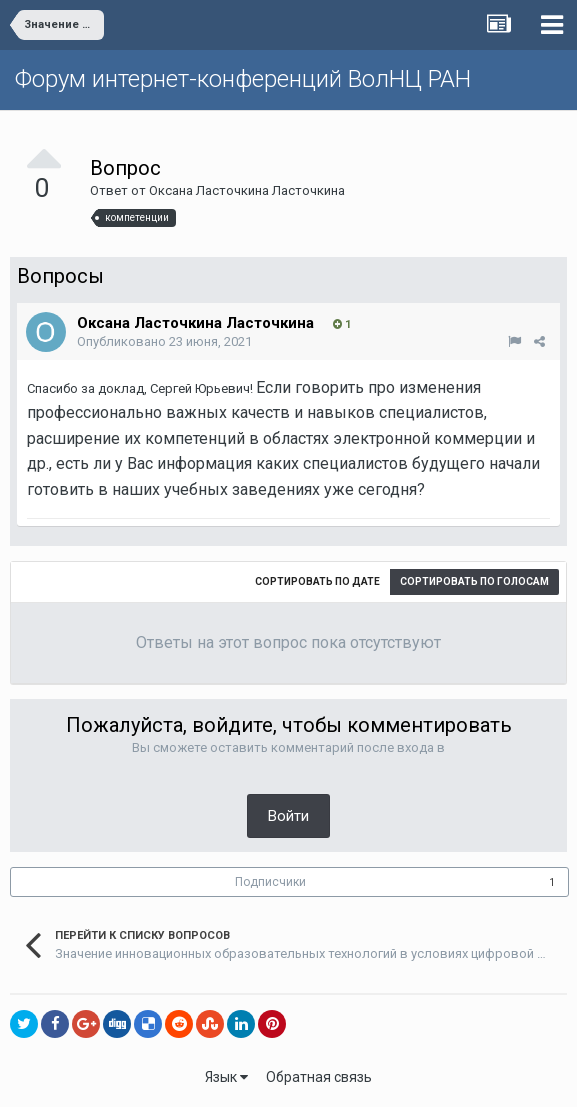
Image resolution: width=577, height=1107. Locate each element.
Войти (288, 816)
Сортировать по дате (317, 581)
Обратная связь (319, 1077)
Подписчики (270, 882)
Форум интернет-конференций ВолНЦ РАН (243, 79)
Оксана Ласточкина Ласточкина (247, 190)
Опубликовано (164, 341)
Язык (226, 1077)
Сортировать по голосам (474, 581)
